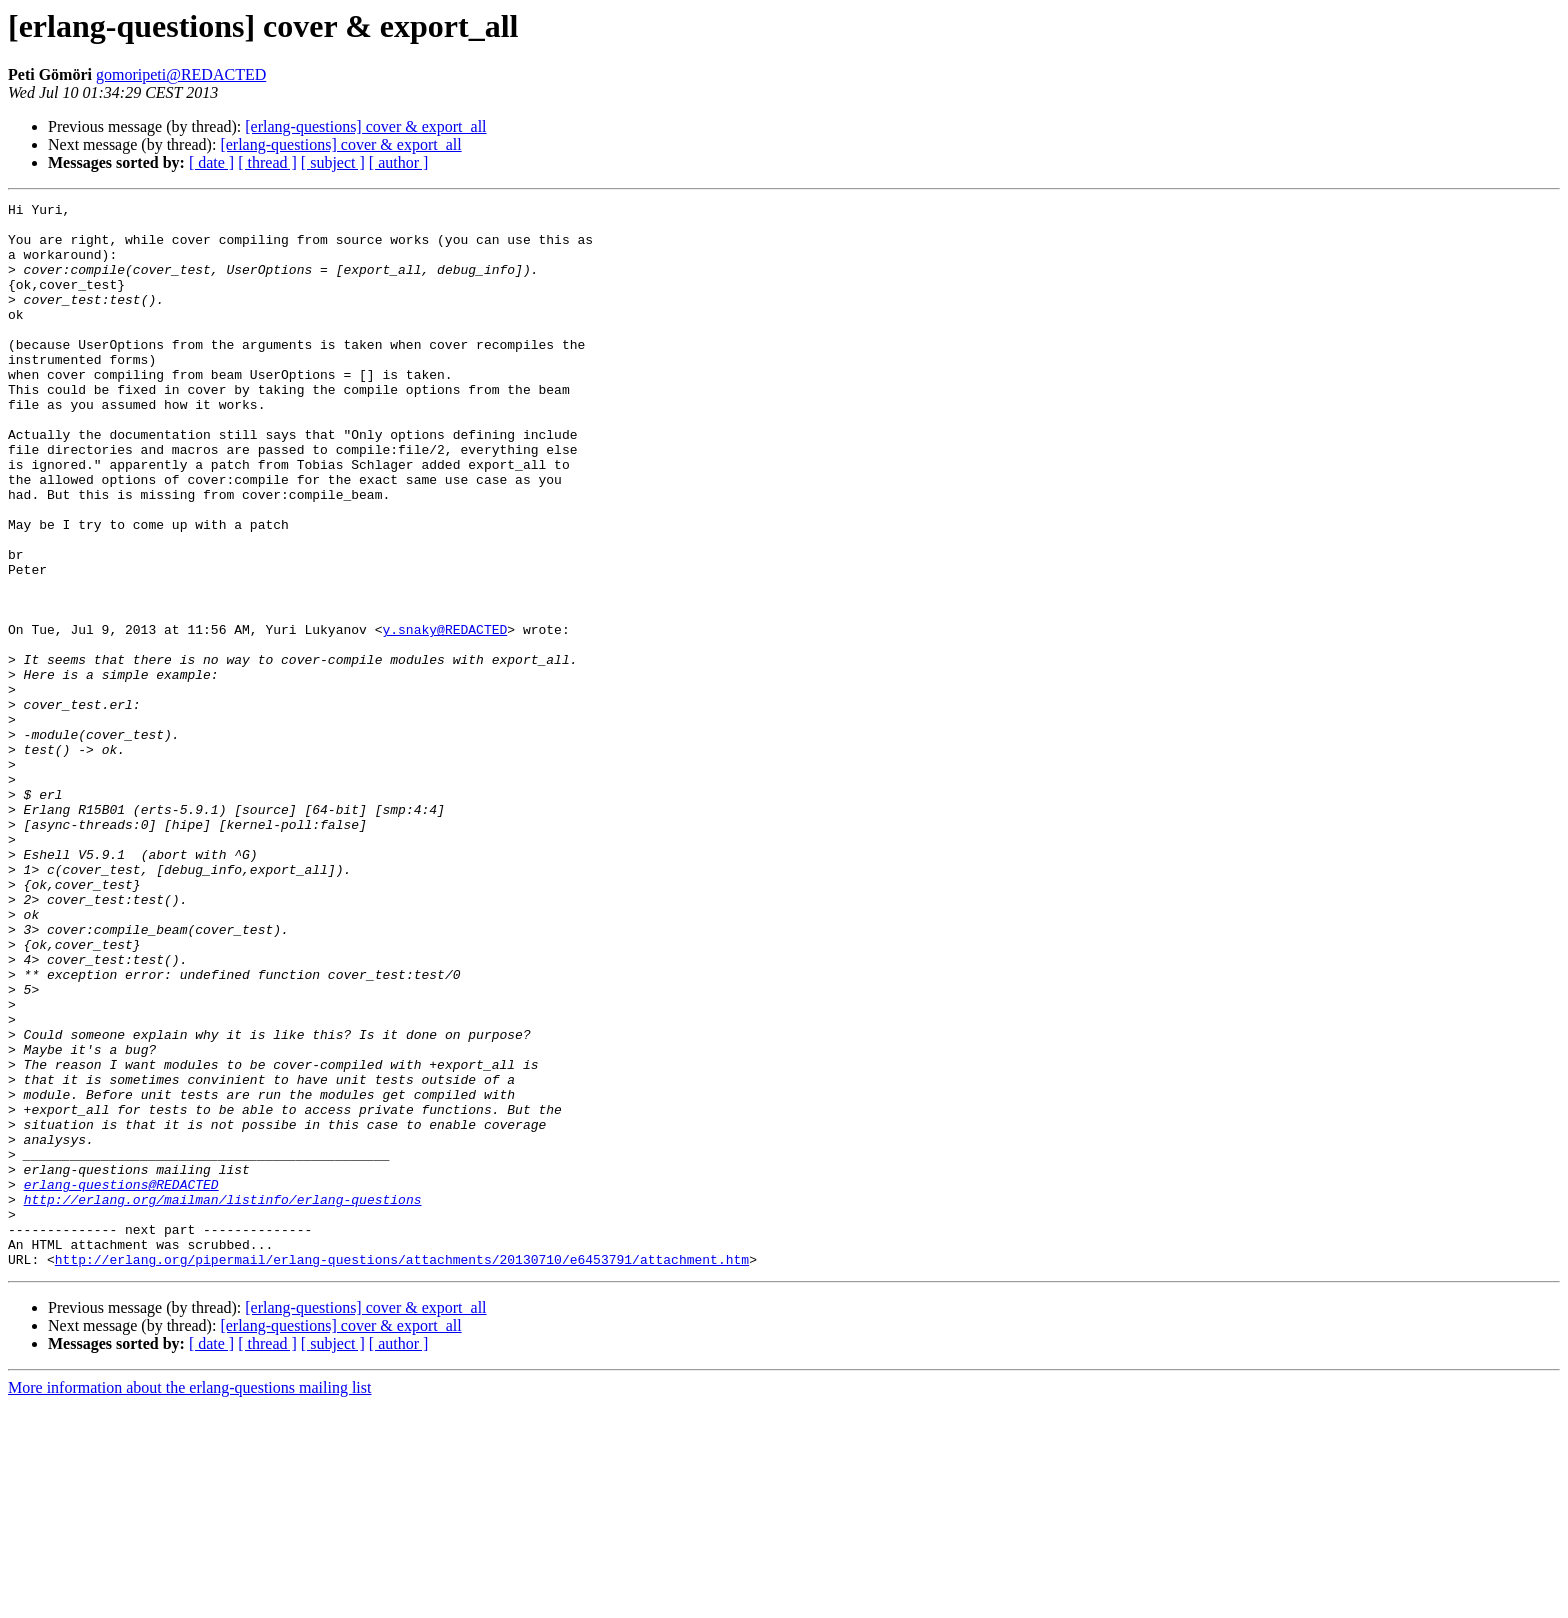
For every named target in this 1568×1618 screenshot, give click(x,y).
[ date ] (211, 162)
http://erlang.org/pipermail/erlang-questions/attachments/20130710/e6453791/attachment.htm (402, 1472)
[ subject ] (333, 162)
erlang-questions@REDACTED (121, 1382)
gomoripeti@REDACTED (181, 74)
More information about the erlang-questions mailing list (189, 1600)
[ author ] (399, 162)
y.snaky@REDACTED (444, 716)
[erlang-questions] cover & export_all (365, 126)
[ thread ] (267, 162)
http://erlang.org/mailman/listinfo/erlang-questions (223, 1400)
